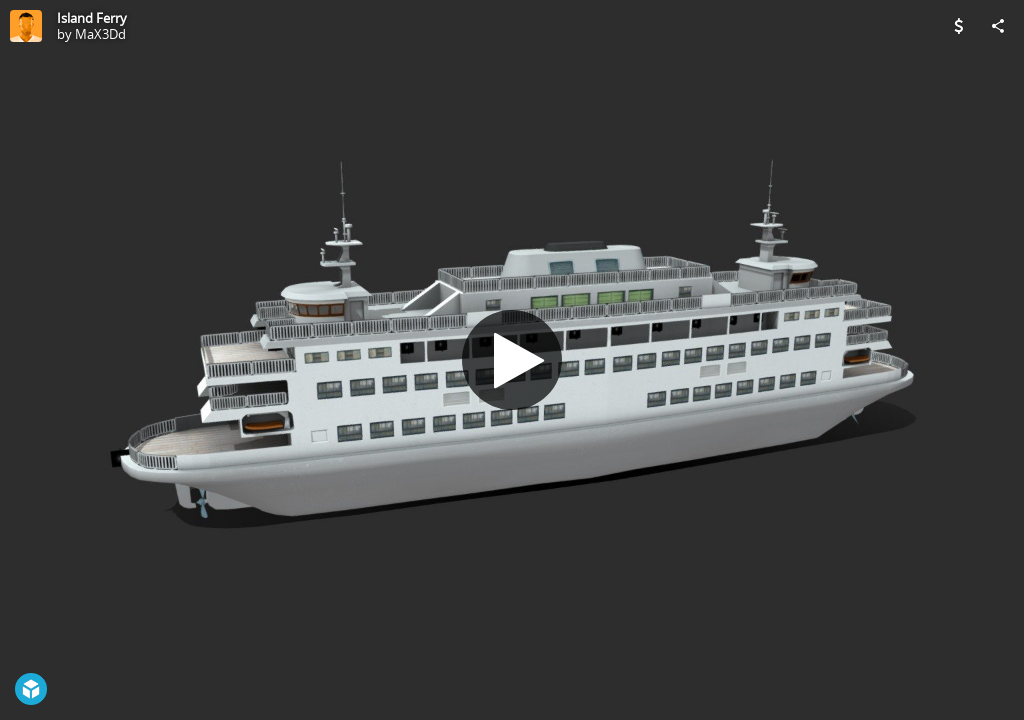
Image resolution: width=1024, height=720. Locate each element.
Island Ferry (92, 18)
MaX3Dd (100, 34)
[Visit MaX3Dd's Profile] (26, 26)
